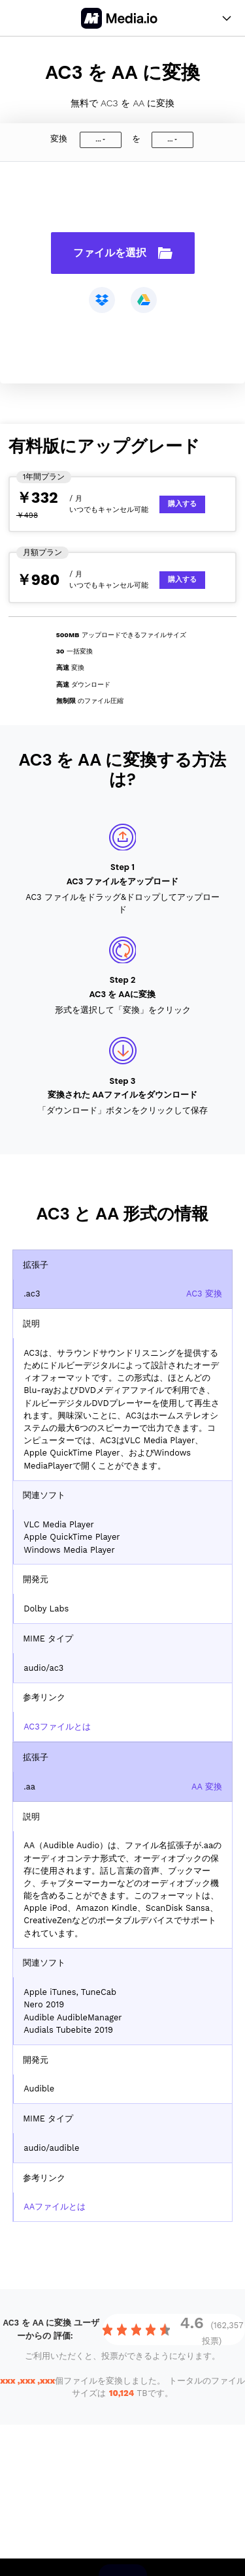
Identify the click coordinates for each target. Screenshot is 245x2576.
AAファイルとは (55, 2206)
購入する (182, 504)
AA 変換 (206, 1786)
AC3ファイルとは (57, 1726)
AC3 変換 (204, 1293)
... (98, 139)
